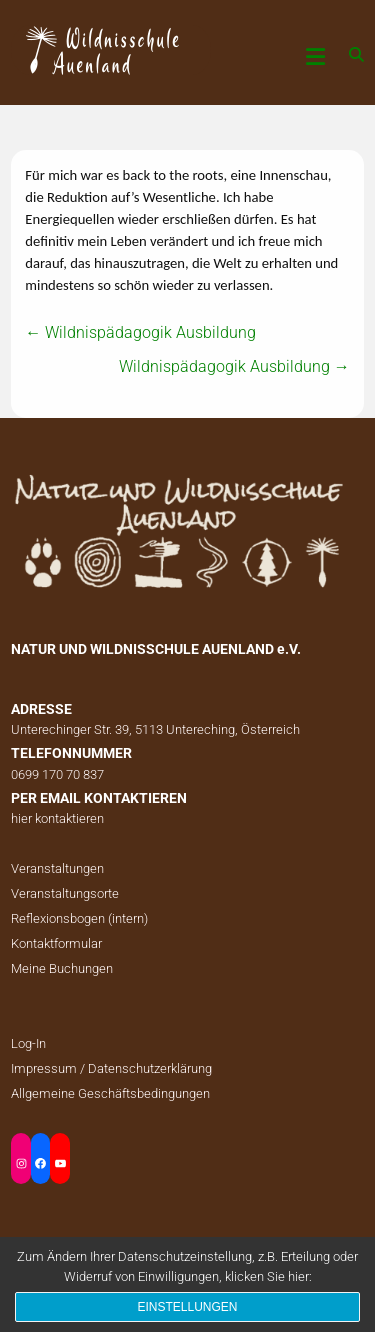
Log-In (28, 1043)
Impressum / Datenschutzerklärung (111, 1068)
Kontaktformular (56, 943)
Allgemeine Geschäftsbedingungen (110, 1093)
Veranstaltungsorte (65, 893)
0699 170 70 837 (57, 774)
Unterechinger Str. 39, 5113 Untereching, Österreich (155, 729)
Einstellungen (187, 1307)
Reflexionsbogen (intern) (79, 918)
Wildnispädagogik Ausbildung (140, 332)
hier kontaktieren (57, 818)
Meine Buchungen (62, 968)
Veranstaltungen (57, 868)
